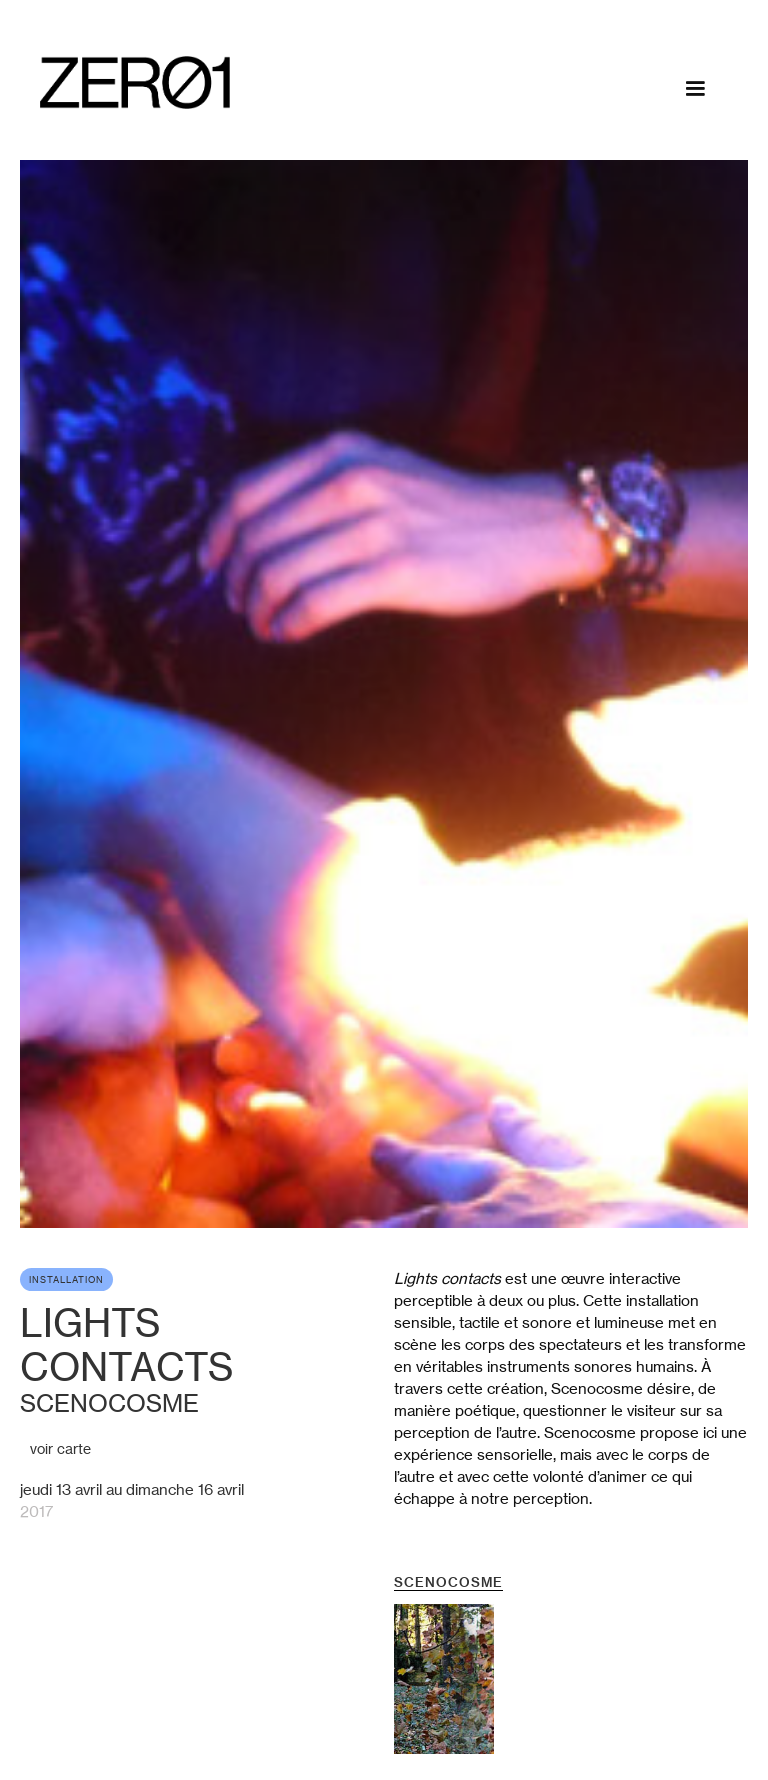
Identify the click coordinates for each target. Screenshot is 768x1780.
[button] (695, 89)
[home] (135, 82)
